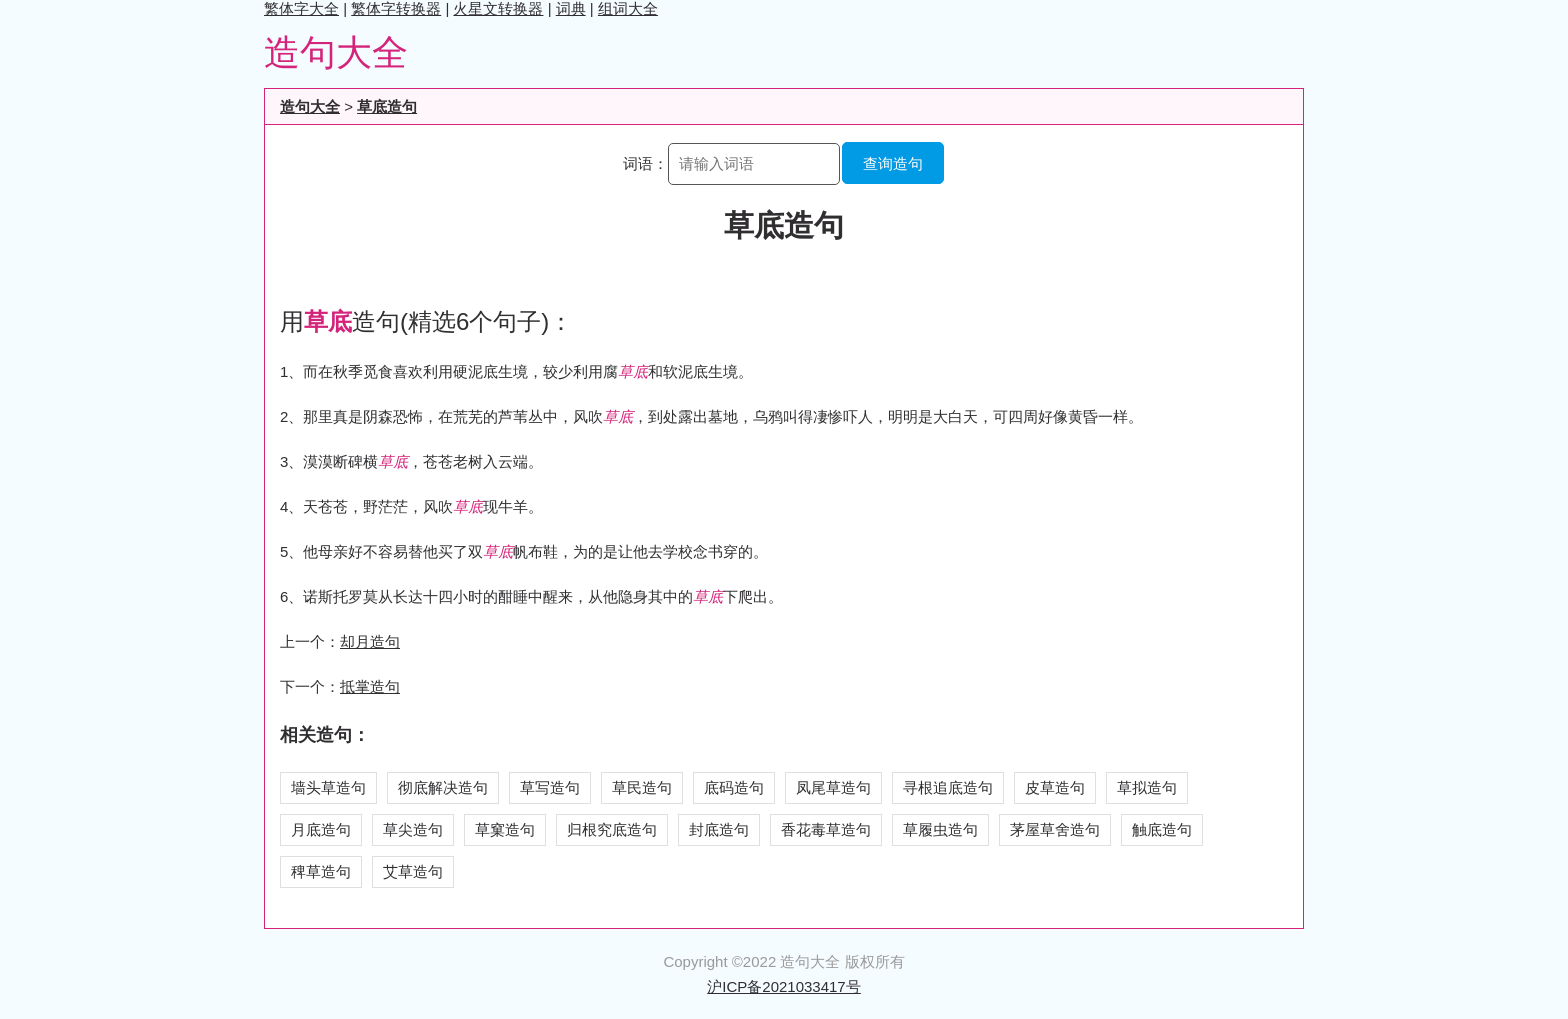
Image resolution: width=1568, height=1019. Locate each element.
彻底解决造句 (443, 787)
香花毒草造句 (826, 829)
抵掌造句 (370, 686)
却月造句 (370, 641)
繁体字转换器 (396, 8)
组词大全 (628, 8)
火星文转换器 (498, 8)
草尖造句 (413, 829)
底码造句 (734, 787)
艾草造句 (413, 871)
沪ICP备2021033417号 (783, 986)
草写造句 (550, 787)
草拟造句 (1147, 787)
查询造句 (893, 163)
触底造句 (1162, 829)
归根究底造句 (612, 829)
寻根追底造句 (948, 787)
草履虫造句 (940, 829)
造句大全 (336, 52)
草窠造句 (505, 829)
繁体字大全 (301, 8)
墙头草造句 (328, 787)
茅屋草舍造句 (1055, 829)
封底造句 (719, 829)
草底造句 (387, 106)
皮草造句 (1055, 787)
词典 (571, 8)
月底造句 (321, 829)
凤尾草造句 (833, 787)
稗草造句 (321, 871)
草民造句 (642, 787)
